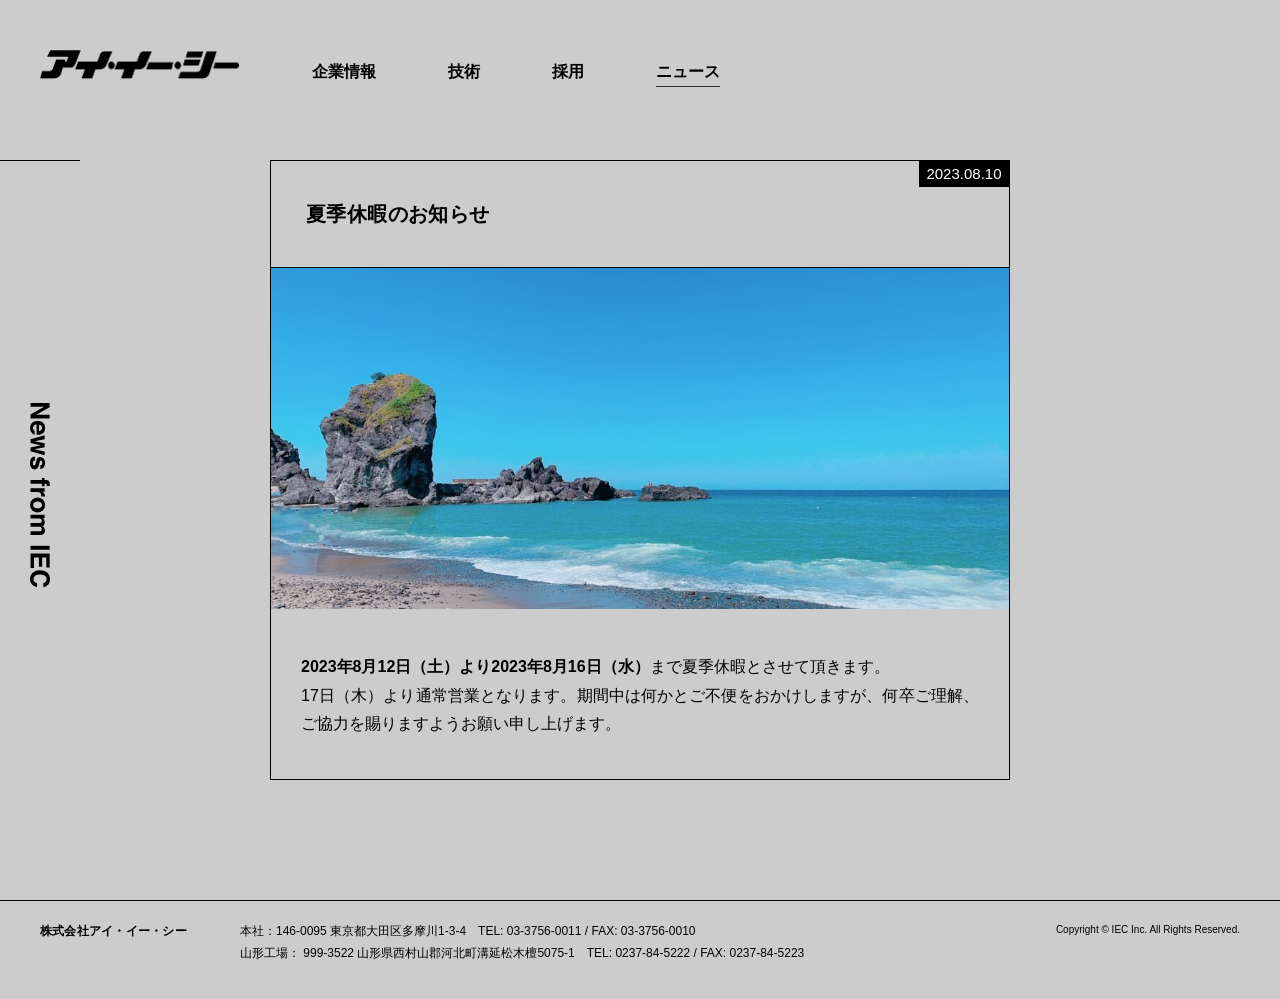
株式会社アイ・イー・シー (113, 931)
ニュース (688, 71)
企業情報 (344, 71)
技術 (464, 71)
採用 (568, 71)
